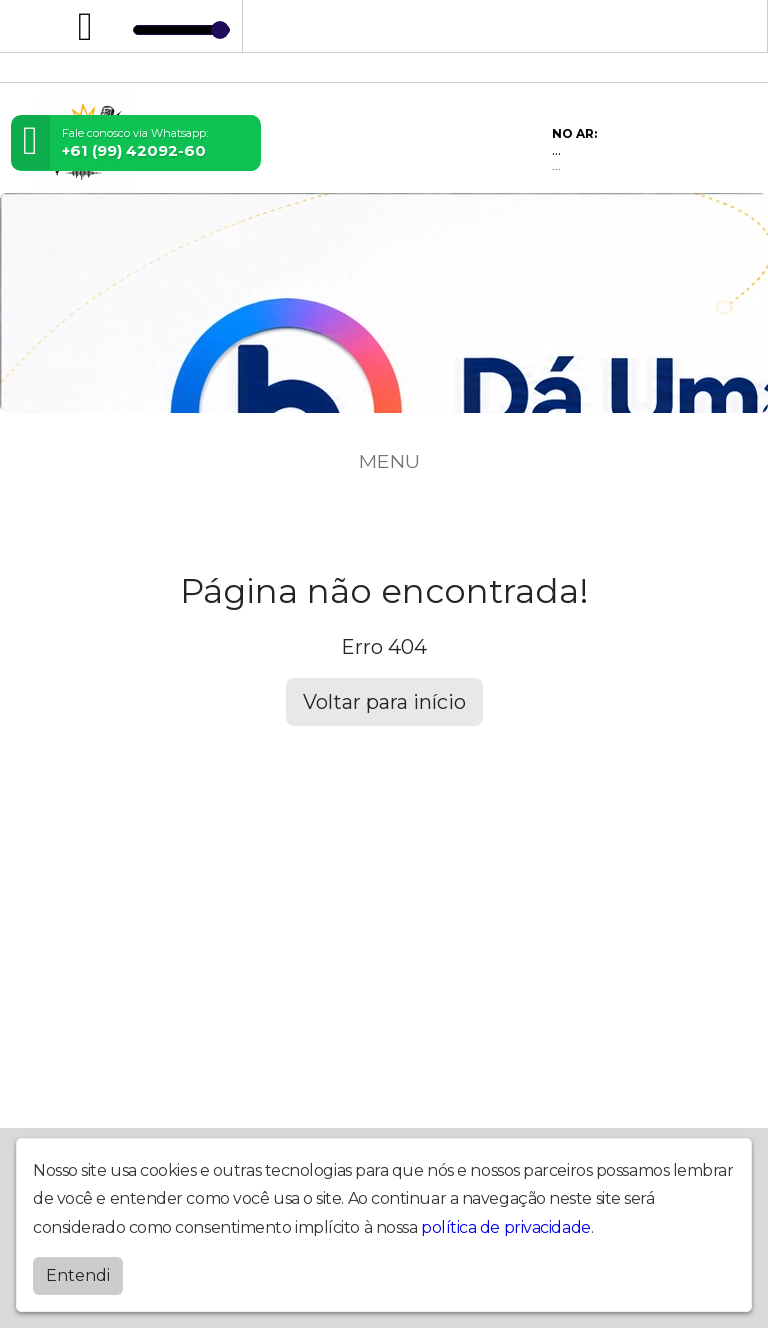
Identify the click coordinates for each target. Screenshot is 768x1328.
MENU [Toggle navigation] (384, 461)
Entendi (78, 1275)
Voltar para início (384, 702)
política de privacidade (506, 1227)
